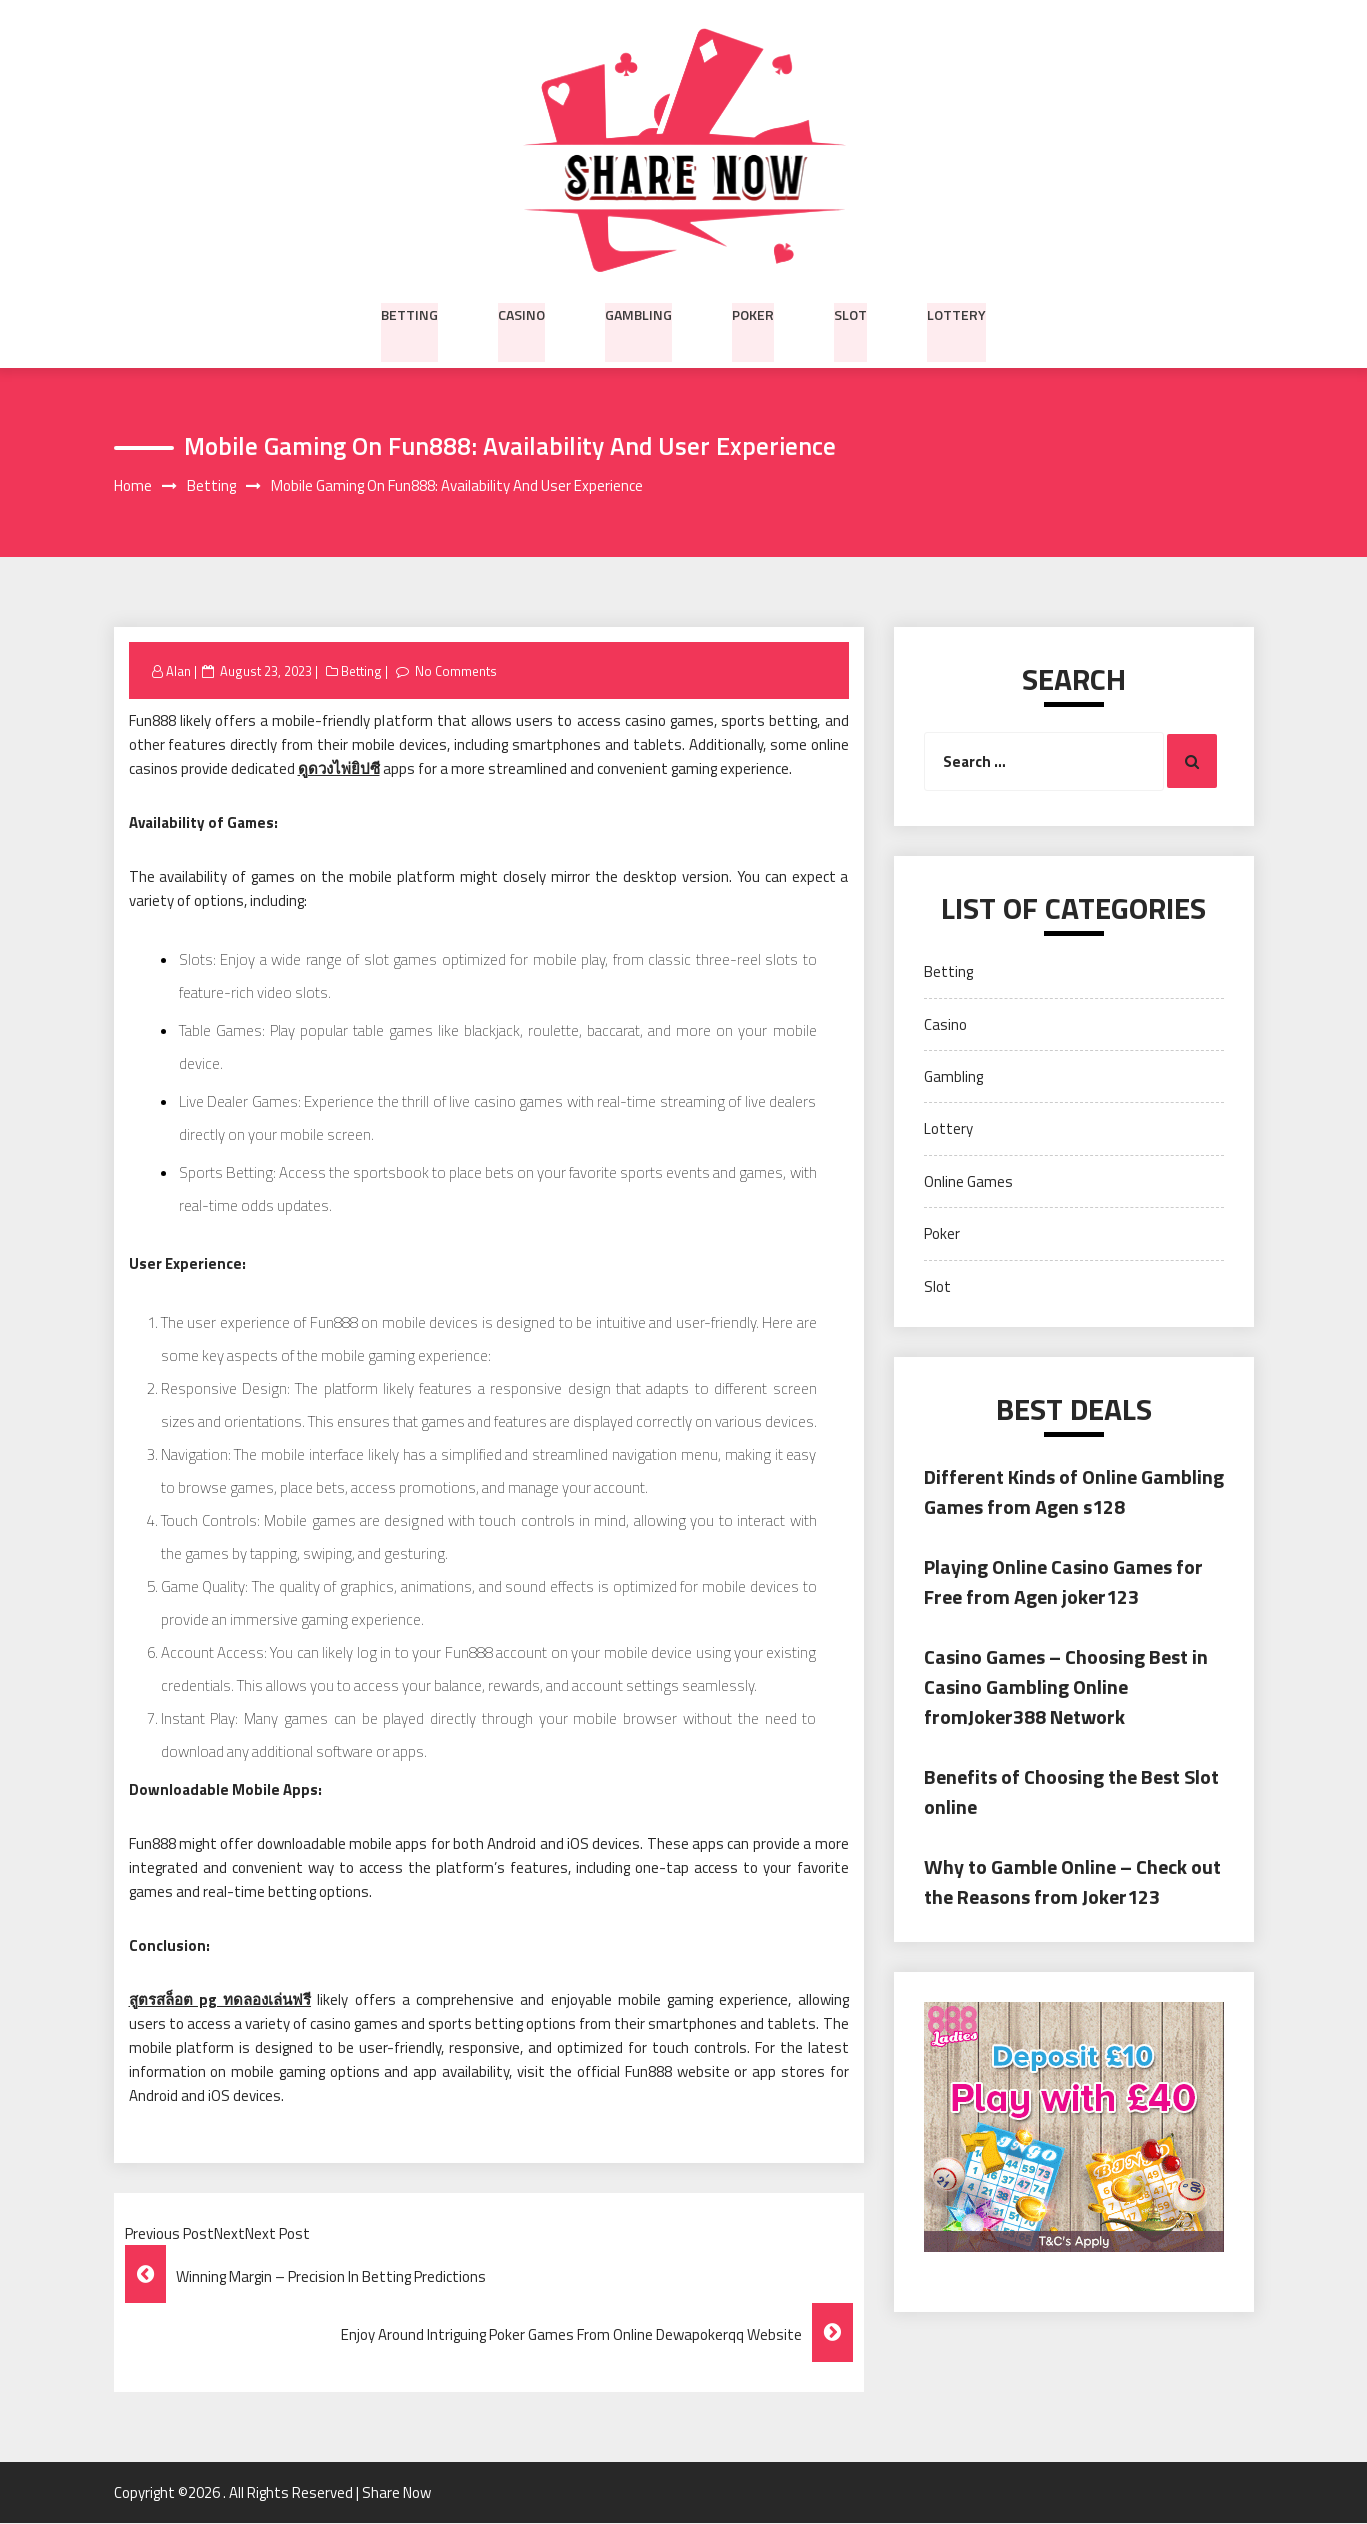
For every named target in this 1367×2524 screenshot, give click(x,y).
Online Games (968, 1181)
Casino (521, 313)
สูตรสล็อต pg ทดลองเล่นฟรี (220, 2000)
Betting (409, 313)
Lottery (956, 313)
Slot (850, 313)
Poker (753, 313)
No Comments (456, 671)
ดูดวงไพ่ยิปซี (339, 769)
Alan (178, 671)
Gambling (638, 313)
